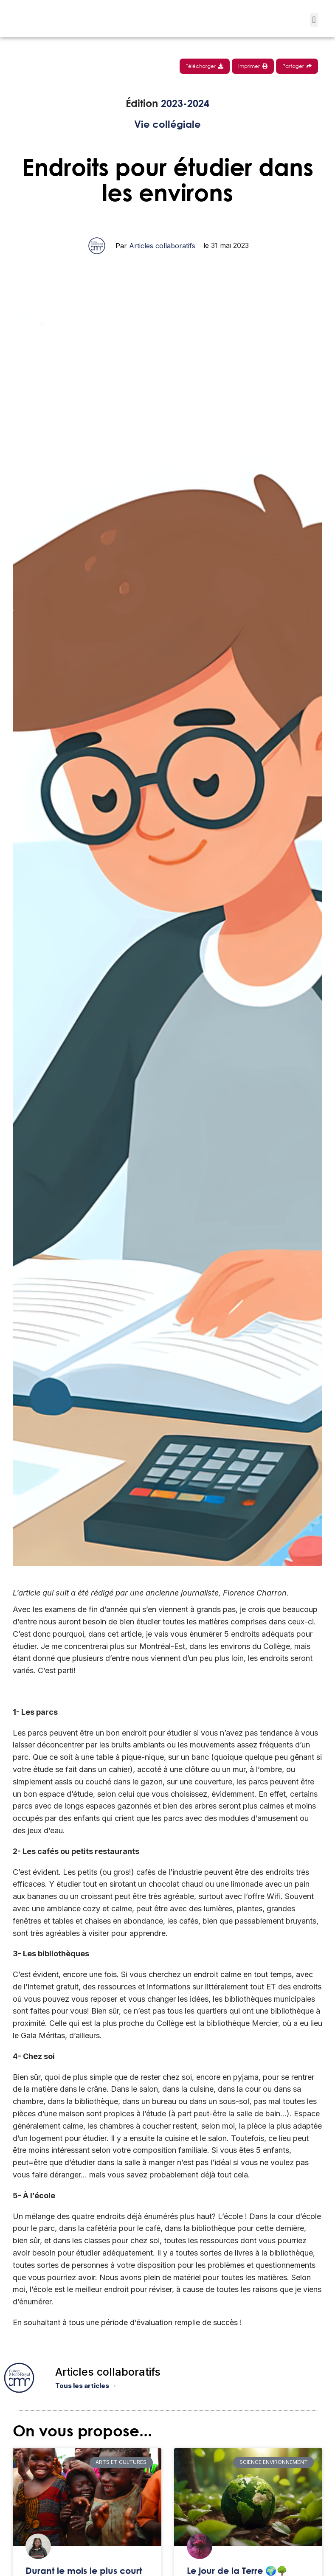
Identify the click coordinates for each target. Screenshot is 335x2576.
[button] (314, 20)
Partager (297, 66)
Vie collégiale (167, 123)
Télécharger (204, 66)
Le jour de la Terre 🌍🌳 (237, 2570)
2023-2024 (185, 103)
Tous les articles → (86, 2386)
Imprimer (252, 66)
